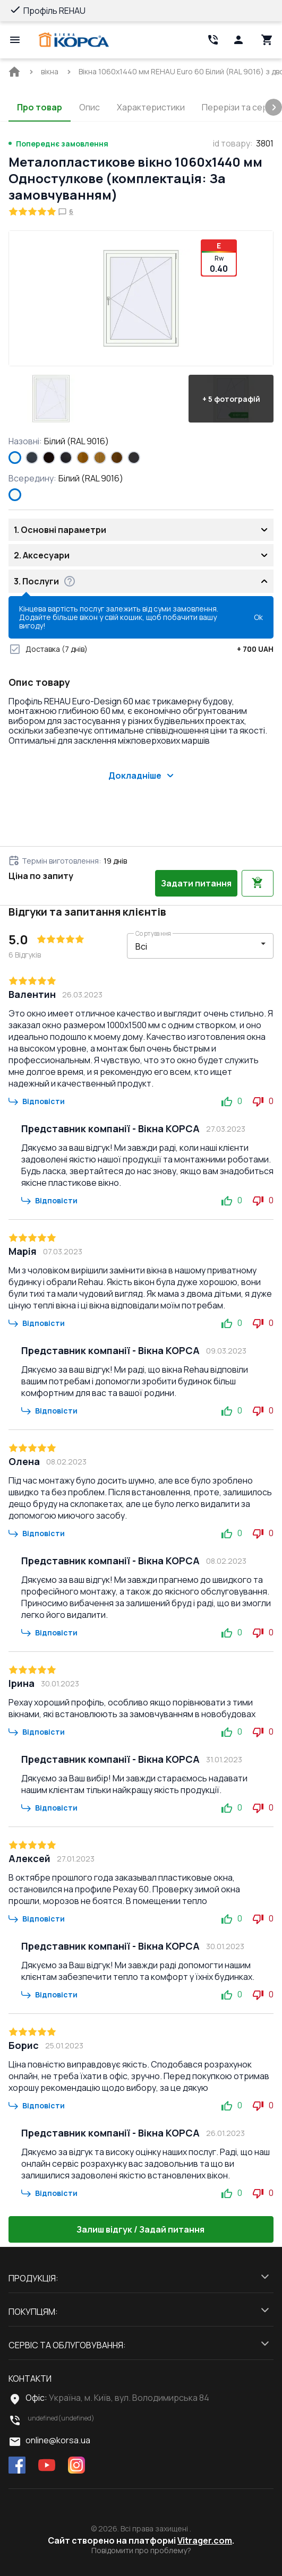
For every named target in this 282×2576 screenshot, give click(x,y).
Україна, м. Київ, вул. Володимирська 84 (129, 2397)
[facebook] (16, 2466)
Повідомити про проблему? (141, 2550)
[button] (50, 399)
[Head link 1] (74, 39)
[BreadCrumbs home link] (14, 71)
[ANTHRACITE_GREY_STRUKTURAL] (31, 457)
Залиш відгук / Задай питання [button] (141, 2229)
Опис (89, 107)
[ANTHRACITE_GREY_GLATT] (133, 457)
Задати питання (196, 883)
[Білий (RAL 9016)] (14, 457)
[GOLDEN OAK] (82, 457)
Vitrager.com (204, 2540)
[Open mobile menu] (14, 39)
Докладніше (141, 775)
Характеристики (151, 107)
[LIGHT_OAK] (99, 457)
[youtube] (46, 2466)
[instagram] (76, 2466)
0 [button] (231, 1101)
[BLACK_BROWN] (48, 457)
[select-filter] (192, 946)
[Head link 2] (213, 39)
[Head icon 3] (267, 39)
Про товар (39, 107)
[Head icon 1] (238, 39)
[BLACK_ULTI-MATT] (65, 457)
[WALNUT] (116, 457)
